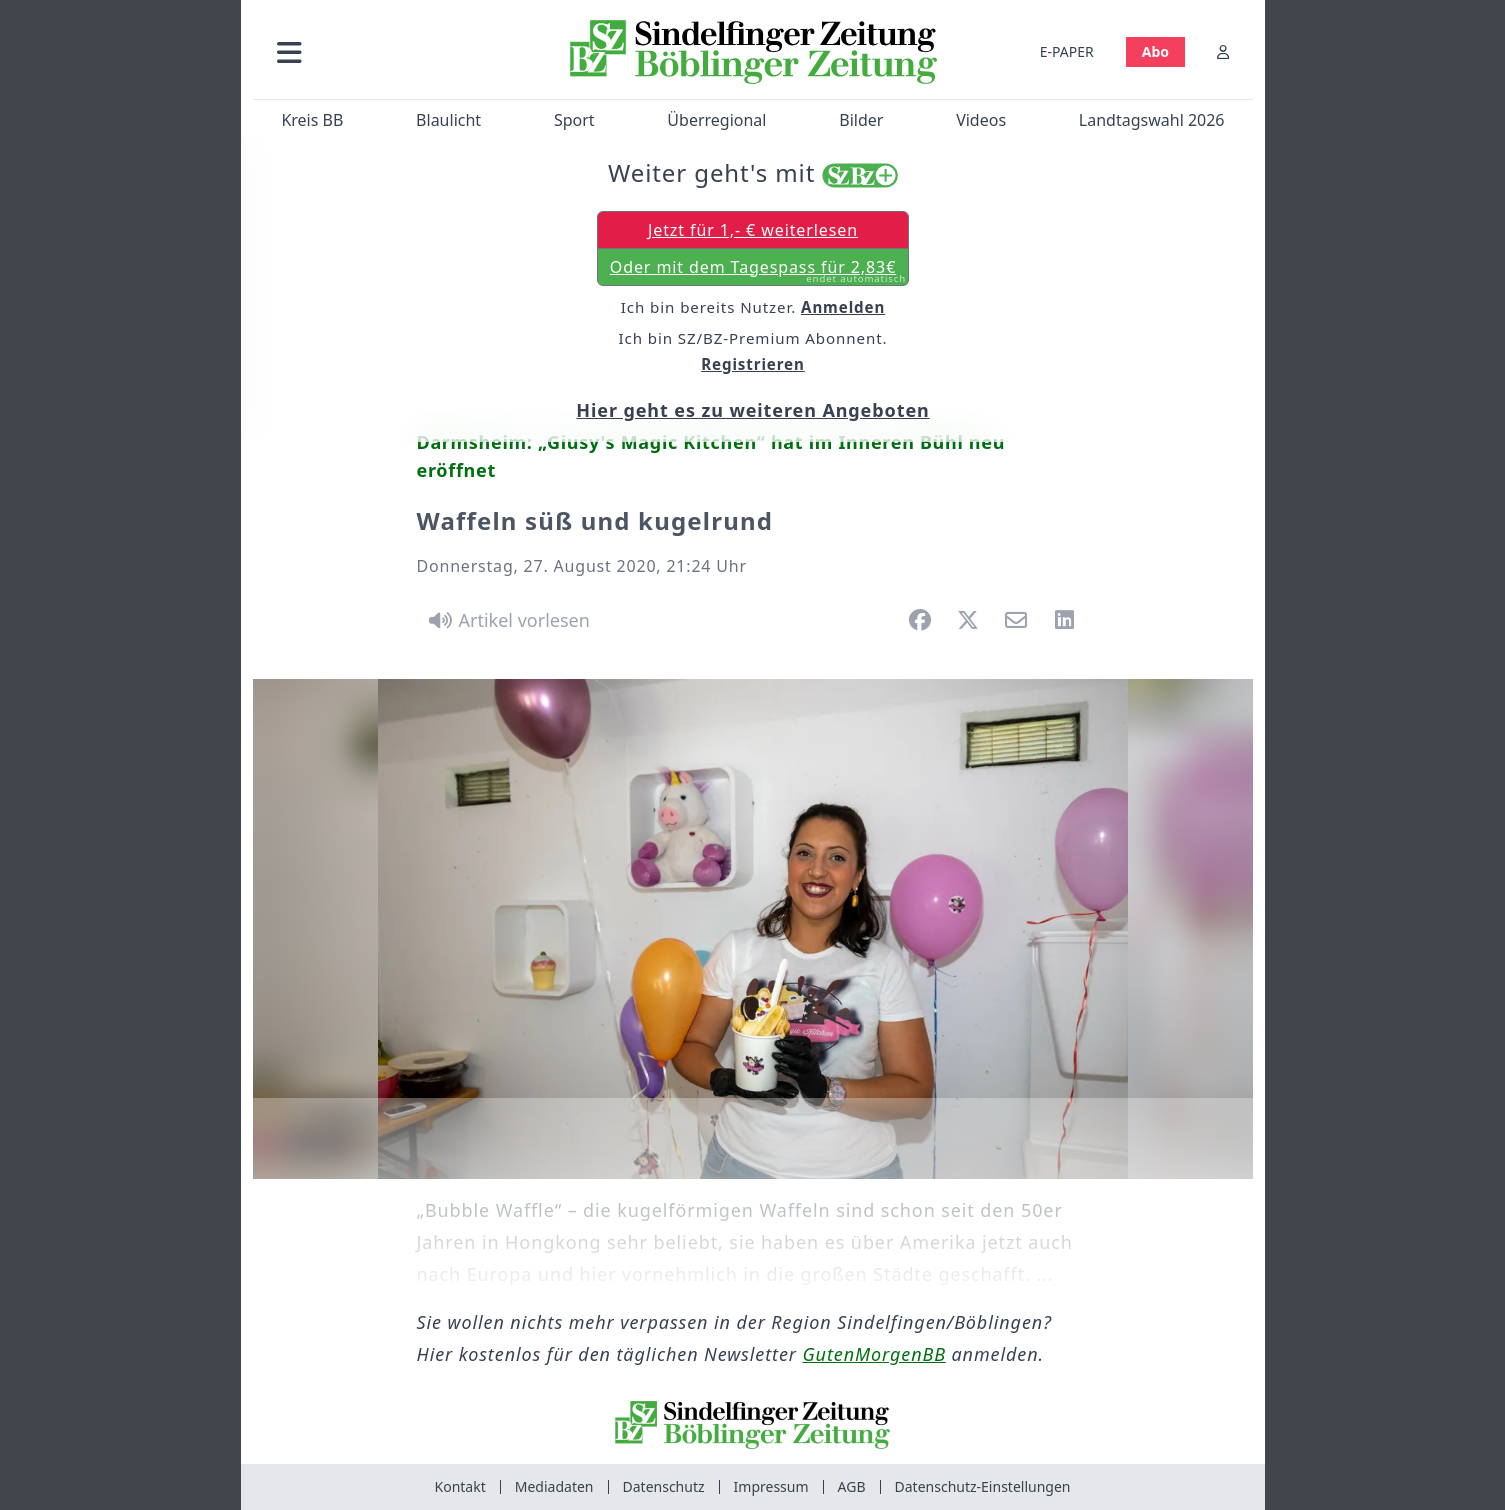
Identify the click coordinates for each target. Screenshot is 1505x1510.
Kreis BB (312, 120)
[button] (396, 51)
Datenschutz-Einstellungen (983, 1486)
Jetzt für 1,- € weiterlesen (752, 230)
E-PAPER (1066, 51)
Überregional (716, 120)
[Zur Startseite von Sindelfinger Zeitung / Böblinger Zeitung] (752, 52)
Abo (1154, 51)
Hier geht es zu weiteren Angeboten (752, 410)
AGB (852, 1486)
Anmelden (843, 307)
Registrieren (753, 364)
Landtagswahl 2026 (1151, 120)
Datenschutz (664, 1486)
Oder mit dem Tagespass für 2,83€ (757, 271)
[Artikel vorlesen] (506, 620)
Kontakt (460, 1486)
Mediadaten (554, 1486)
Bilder (861, 120)
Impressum (771, 1486)
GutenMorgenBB (874, 1354)
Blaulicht (448, 120)
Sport (573, 120)
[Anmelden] (1223, 51)
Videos (981, 120)
